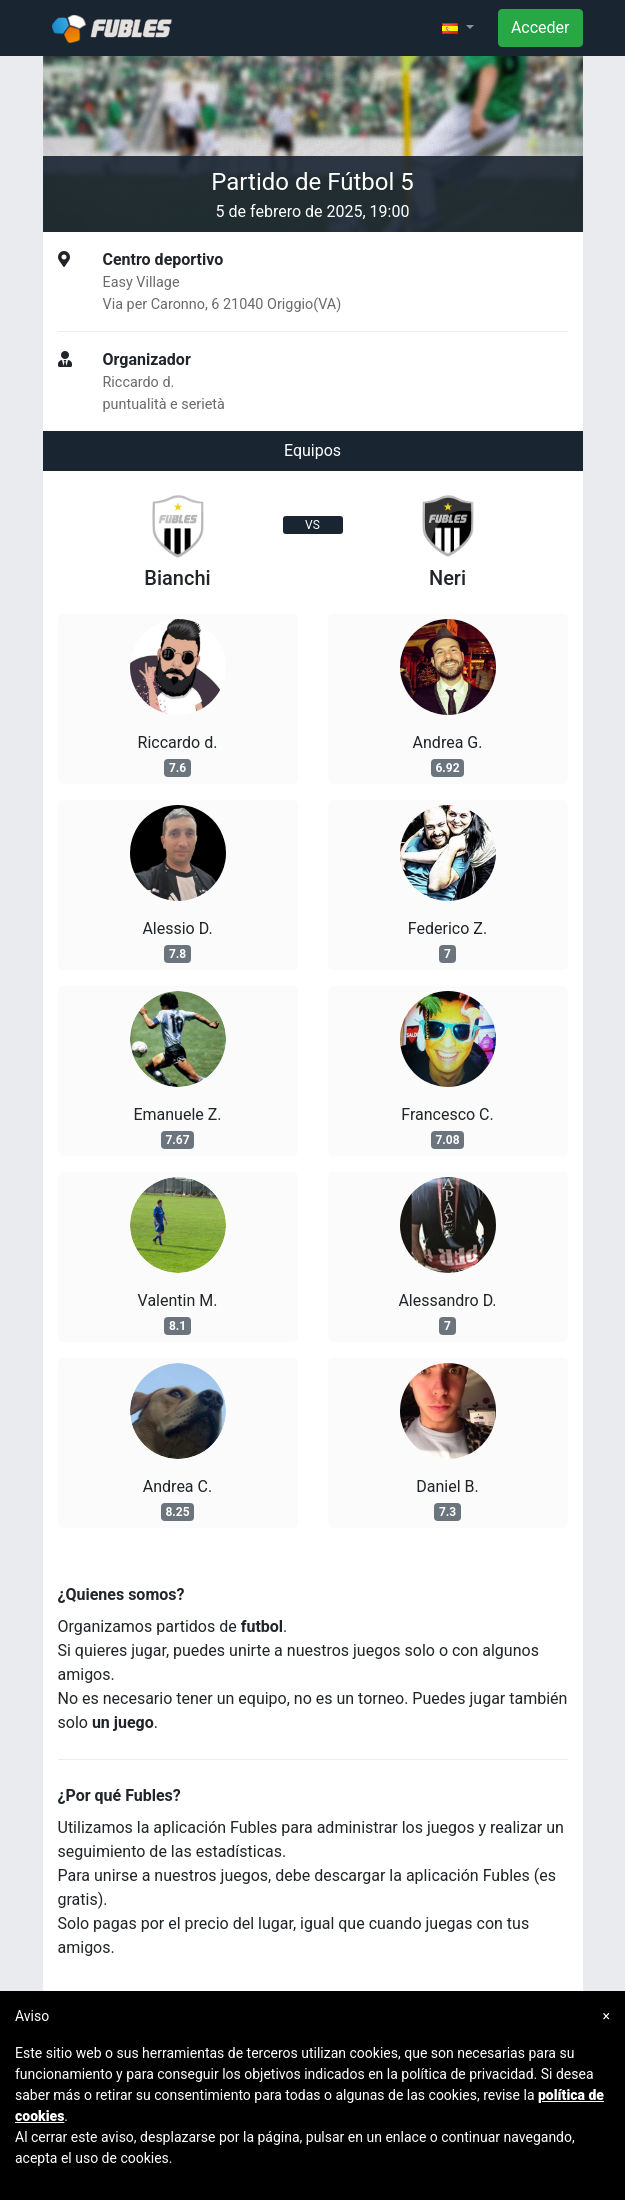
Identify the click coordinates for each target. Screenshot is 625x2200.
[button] (458, 28)
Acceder (540, 27)
